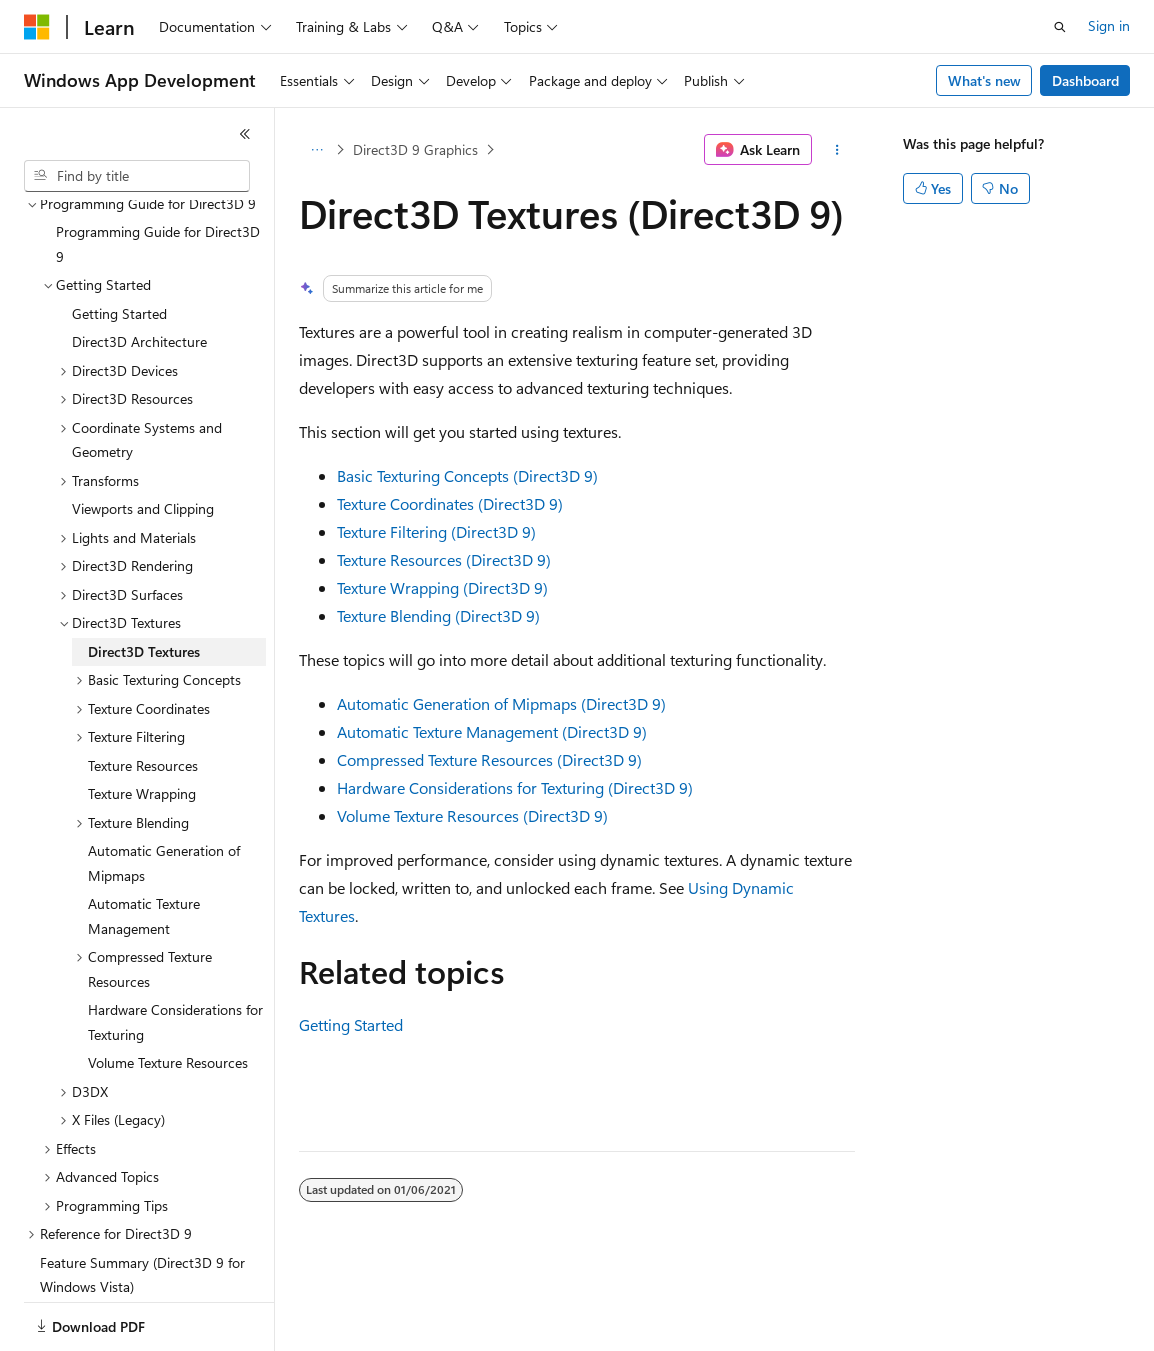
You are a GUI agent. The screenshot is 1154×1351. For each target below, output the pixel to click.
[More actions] (837, 150)
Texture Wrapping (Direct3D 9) (442, 587)
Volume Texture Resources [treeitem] (168, 993)
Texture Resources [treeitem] (143, 696)
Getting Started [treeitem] (119, 244)
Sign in (1109, 25)
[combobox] (137, 176)
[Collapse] (245, 134)
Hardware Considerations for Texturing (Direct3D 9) (515, 787)
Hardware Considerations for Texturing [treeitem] (175, 953)
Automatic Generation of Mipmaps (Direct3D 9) (501, 703)
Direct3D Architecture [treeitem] (139, 272)
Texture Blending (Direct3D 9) (438, 615)
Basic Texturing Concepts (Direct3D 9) (467, 475)
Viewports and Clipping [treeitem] (143, 439)
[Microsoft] (37, 27)
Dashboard (1085, 80)
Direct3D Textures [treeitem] (144, 582)
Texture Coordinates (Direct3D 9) (450, 503)
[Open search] (1060, 27)
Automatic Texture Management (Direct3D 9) (492, 731)
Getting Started (351, 1024)
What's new (984, 80)
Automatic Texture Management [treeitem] (144, 847)
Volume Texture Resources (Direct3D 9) (472, 815)
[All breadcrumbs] (316, 150)
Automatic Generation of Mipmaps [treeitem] (164, 794)
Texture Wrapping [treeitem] (142, 724)
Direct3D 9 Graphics (415, 149)
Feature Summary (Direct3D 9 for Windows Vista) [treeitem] (142, 1206)
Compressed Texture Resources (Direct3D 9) (489, 759)
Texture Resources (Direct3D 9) (444, 559)
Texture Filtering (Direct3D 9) (436, 531)
